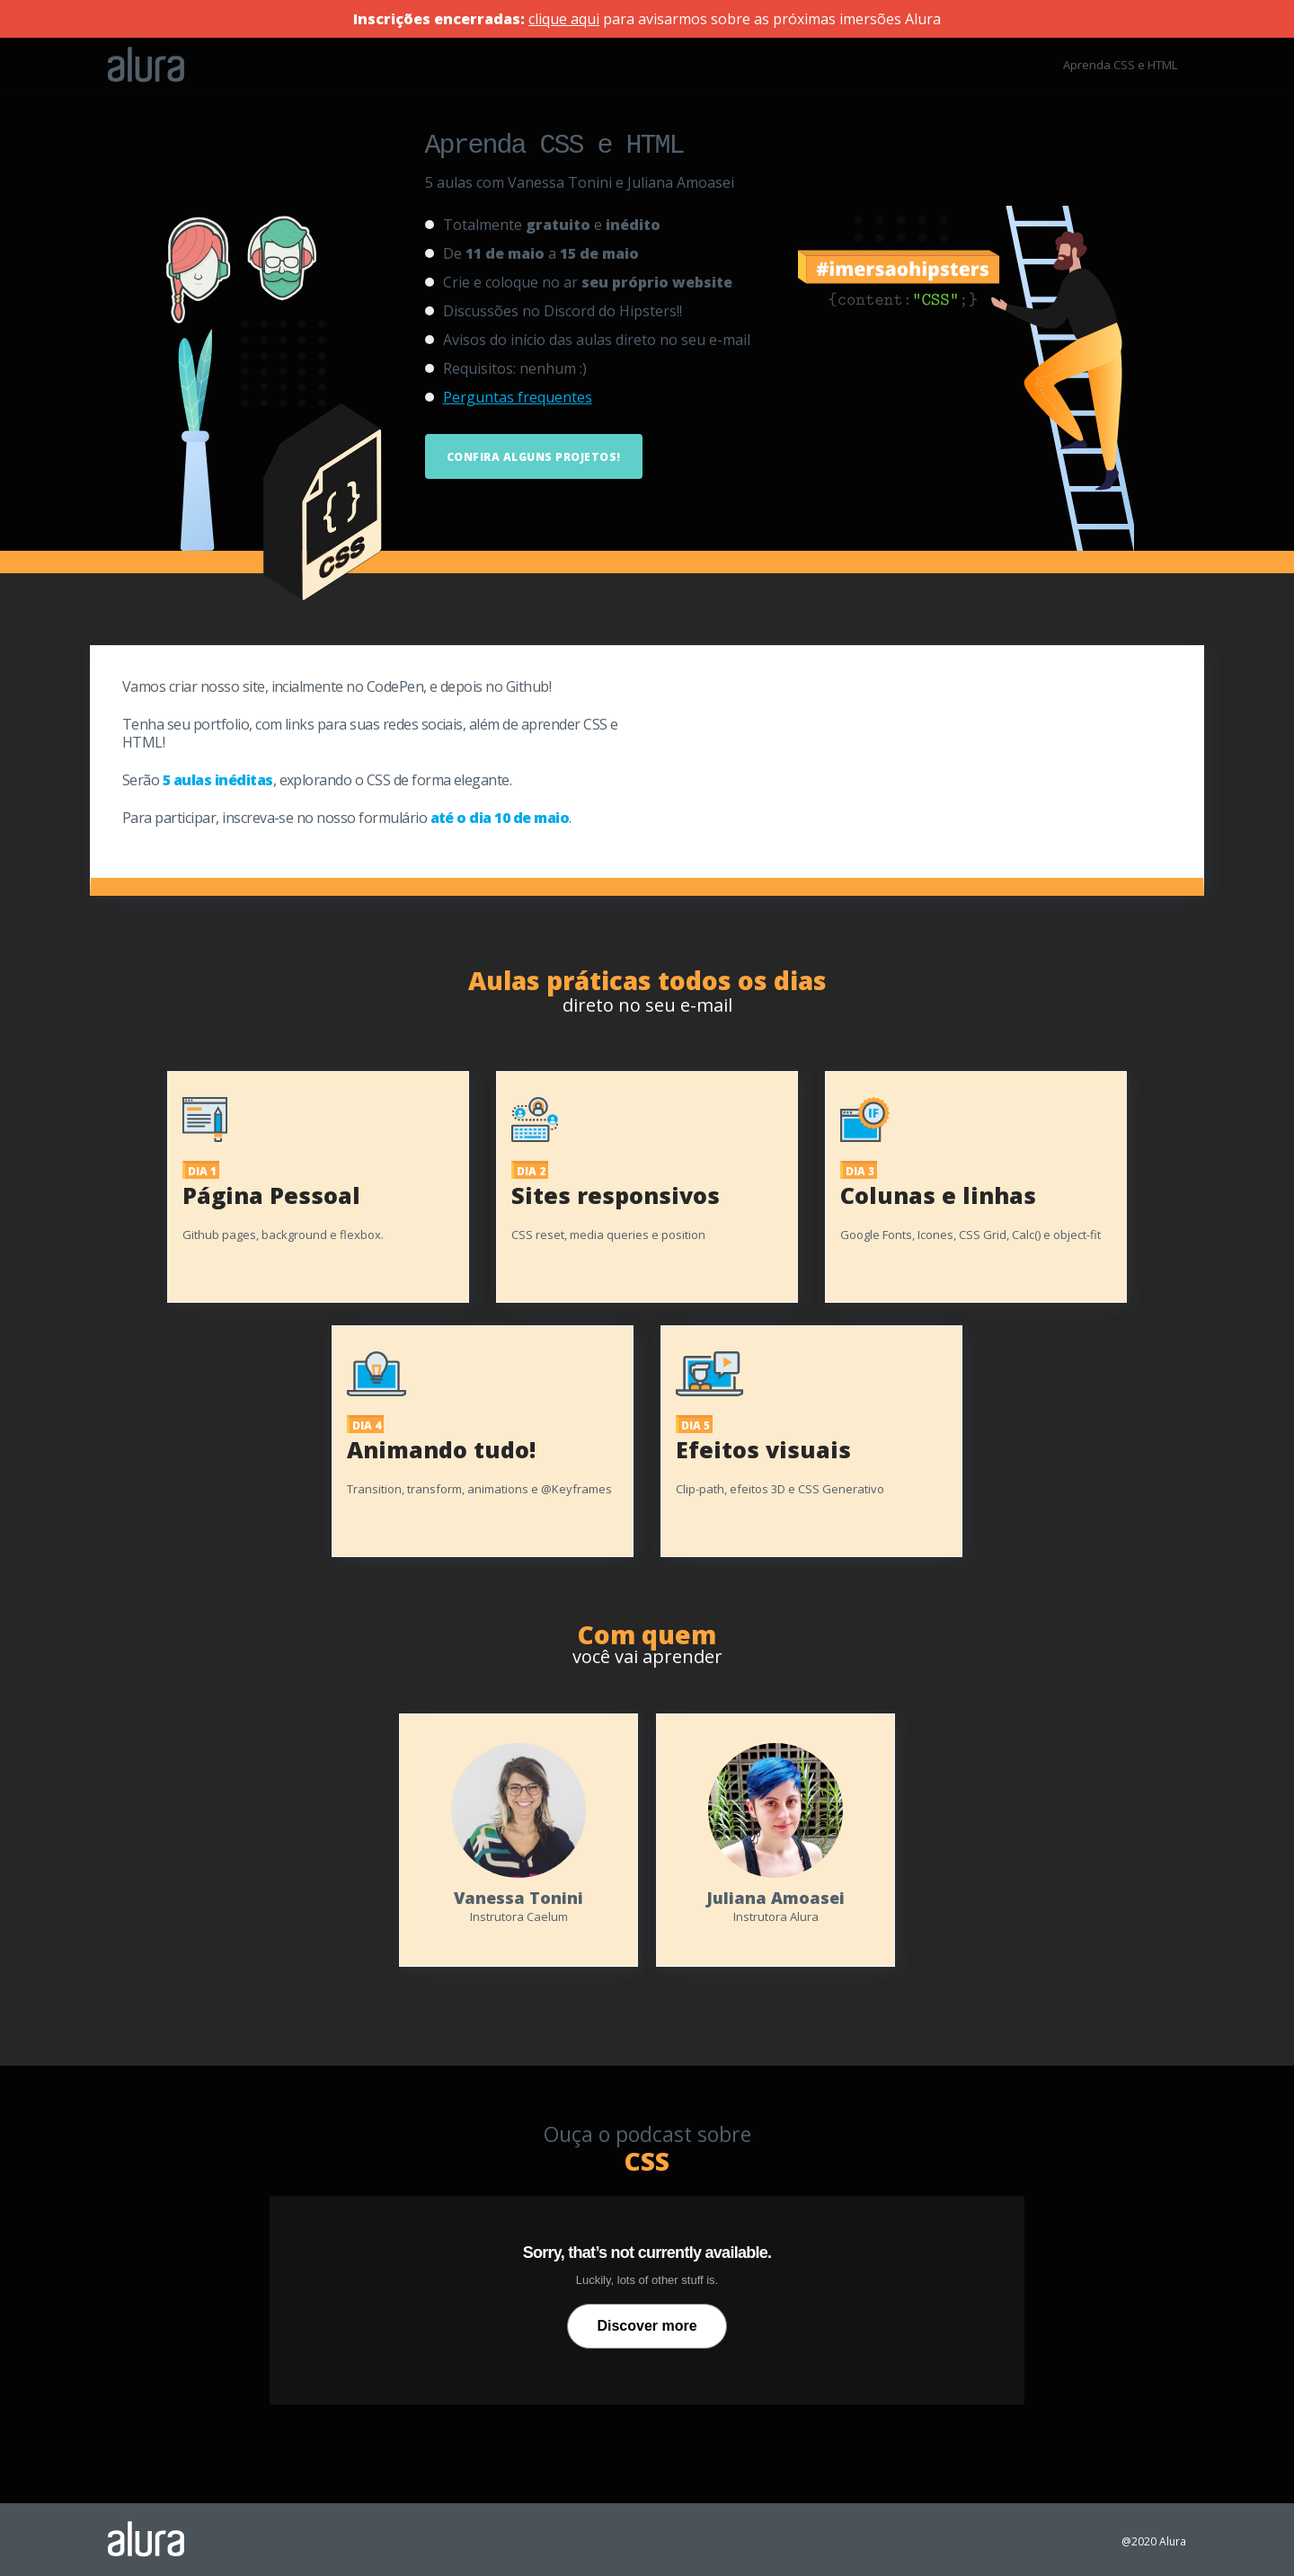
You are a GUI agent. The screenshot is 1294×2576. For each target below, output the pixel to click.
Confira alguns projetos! (534, 454)
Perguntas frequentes (517, 394)
